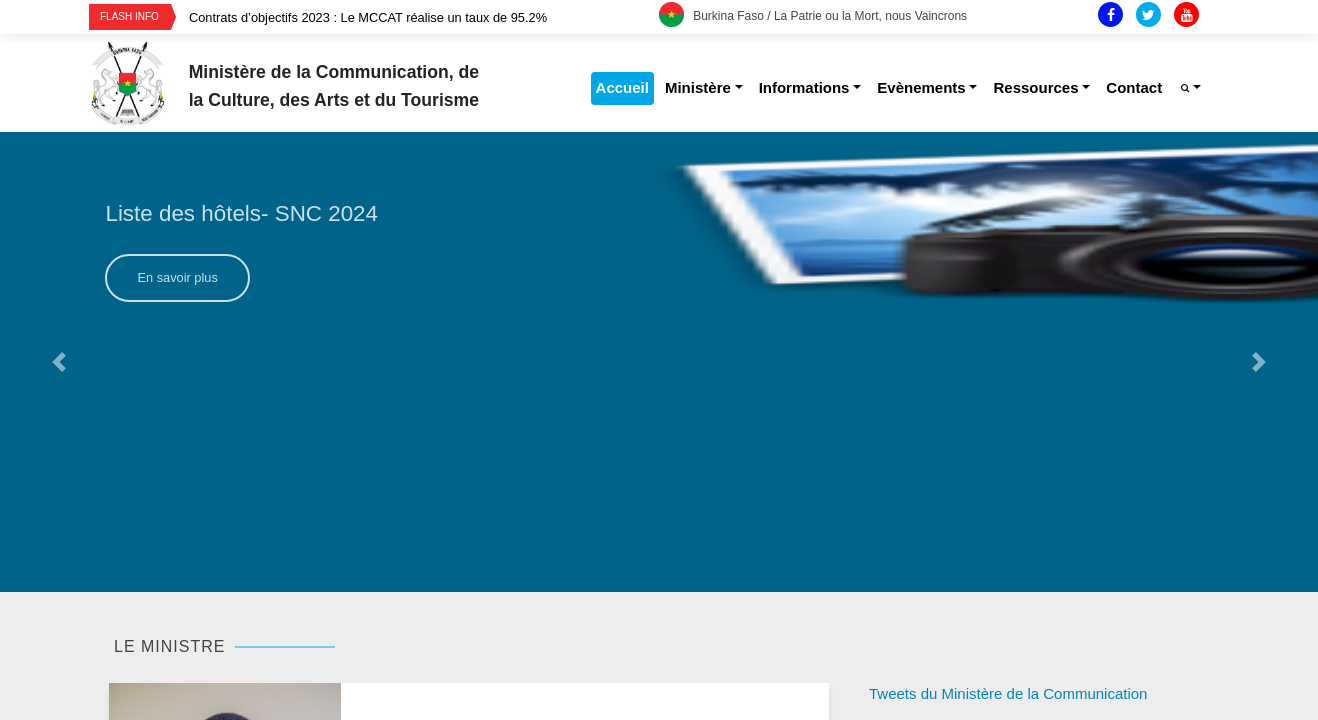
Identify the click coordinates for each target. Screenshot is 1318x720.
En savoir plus (177, 277)
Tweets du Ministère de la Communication (1008, 693)
